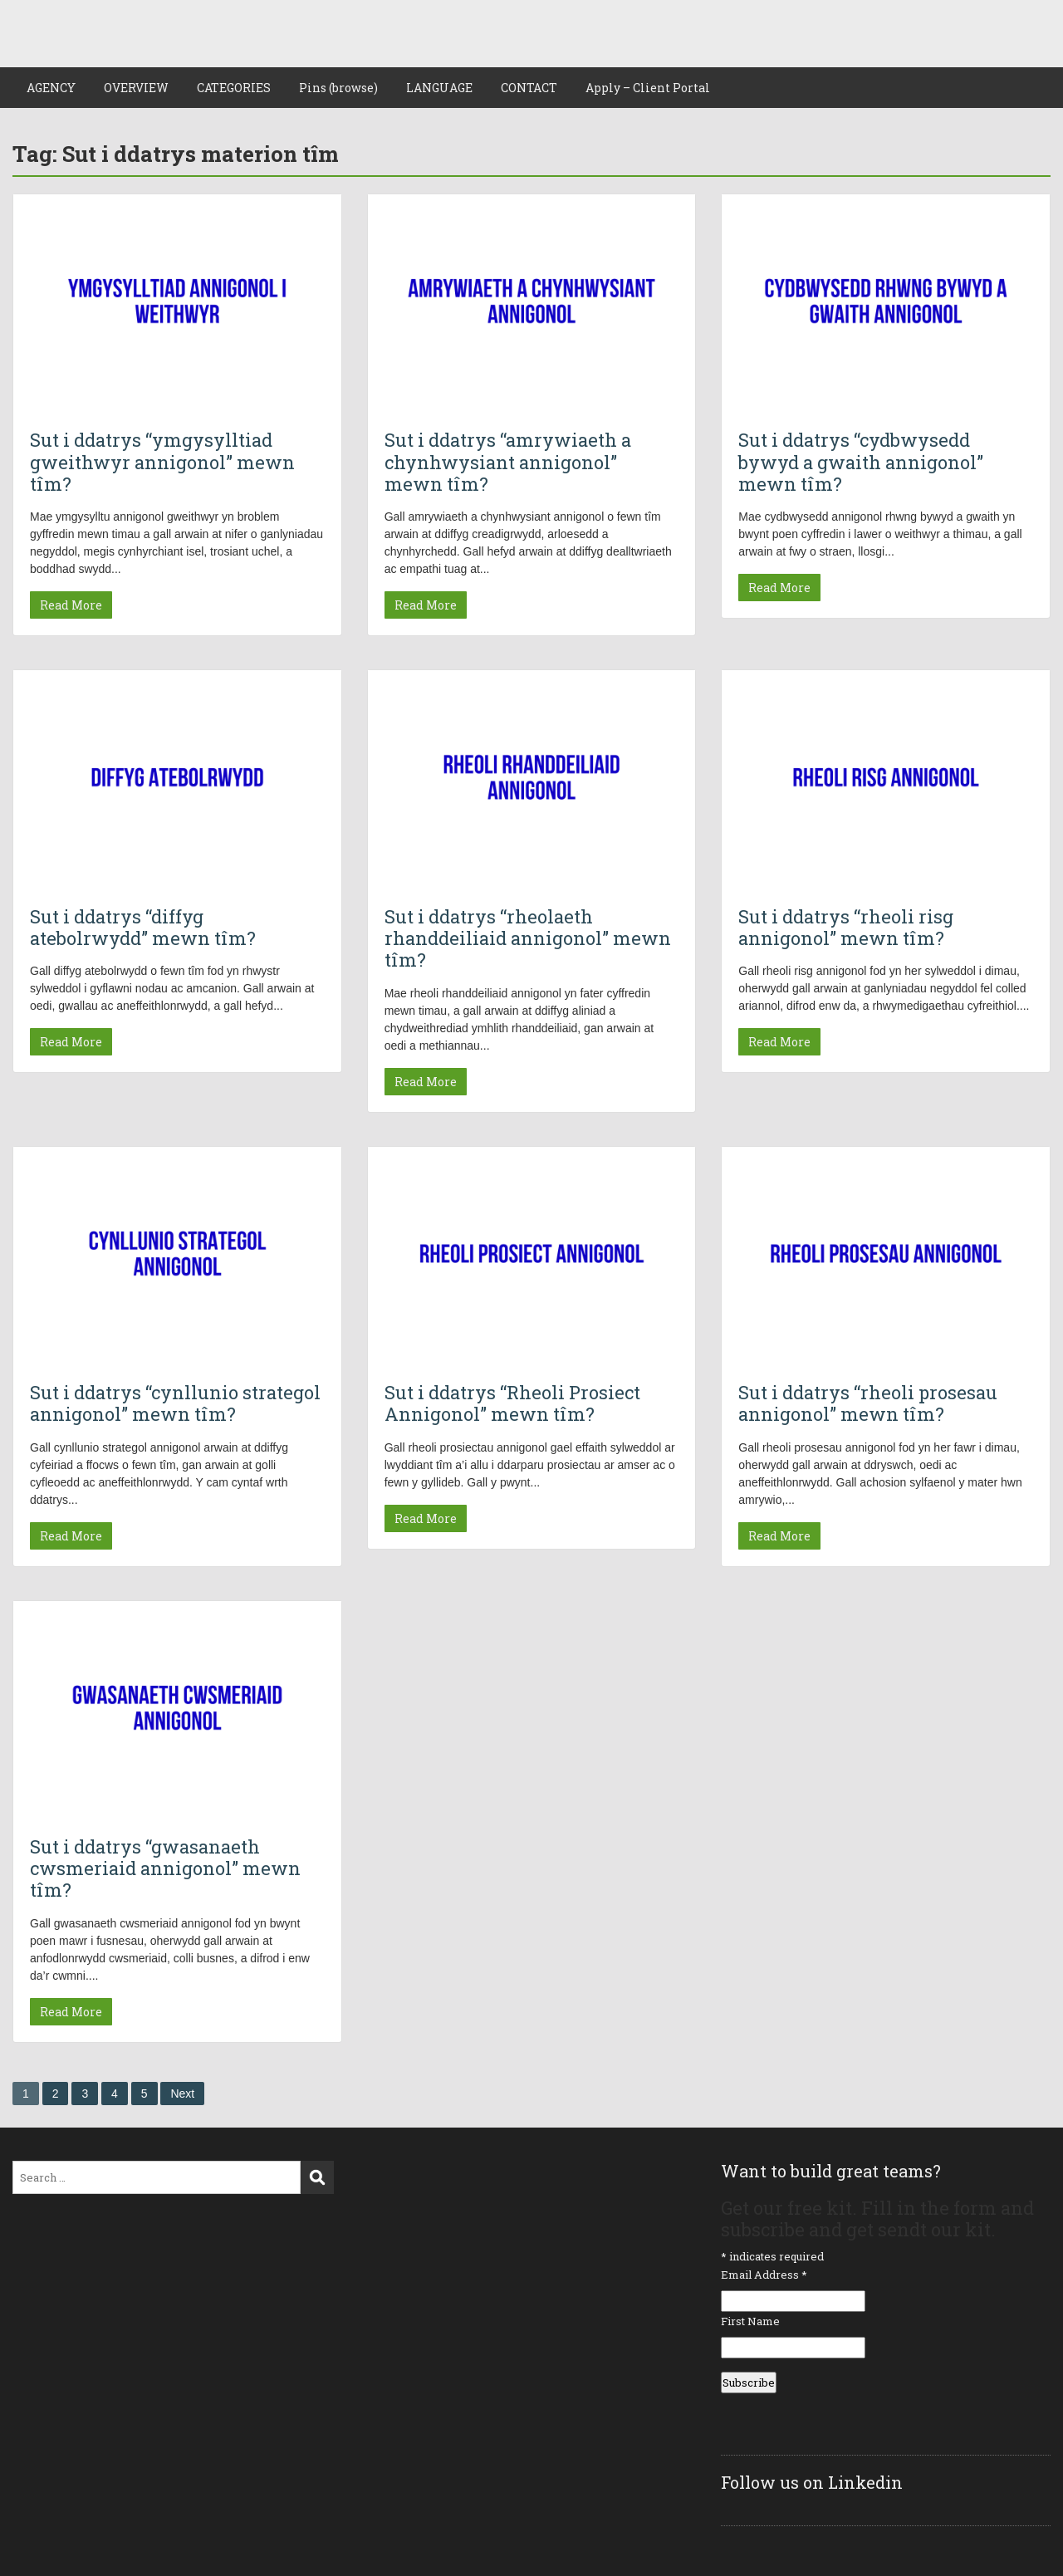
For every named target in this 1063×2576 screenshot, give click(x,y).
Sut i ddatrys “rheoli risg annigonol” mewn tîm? (845, 927)
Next (182, 2093)
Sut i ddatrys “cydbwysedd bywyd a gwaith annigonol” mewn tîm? (860, 462)
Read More (71, 605)
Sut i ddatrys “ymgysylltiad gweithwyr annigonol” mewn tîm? (162, 462)
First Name (750, 2321)
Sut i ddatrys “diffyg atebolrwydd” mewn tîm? (143, 927)
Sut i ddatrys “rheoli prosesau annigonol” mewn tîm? (867, 1403)
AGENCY (51, 87)
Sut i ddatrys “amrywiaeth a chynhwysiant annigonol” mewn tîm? (508, 462)
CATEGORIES (234, 87)
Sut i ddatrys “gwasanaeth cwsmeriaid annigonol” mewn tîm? (165, 1868)
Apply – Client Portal (647, 87)
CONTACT (529, 87)
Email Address (764, 2274)
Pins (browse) (338, 87)
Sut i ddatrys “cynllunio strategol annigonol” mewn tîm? (175, 1403)
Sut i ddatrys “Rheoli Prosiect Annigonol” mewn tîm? (512, 1403)
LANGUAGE (439, 87)
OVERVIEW (136, 87)
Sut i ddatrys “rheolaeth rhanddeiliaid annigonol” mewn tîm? (528, 938)
